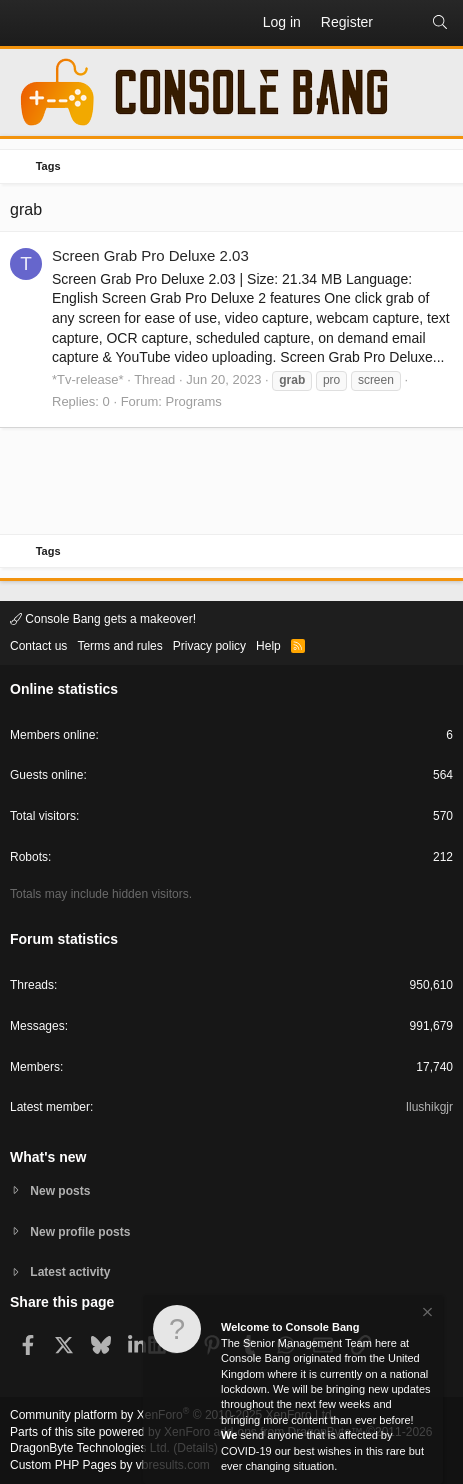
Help (268, 646)
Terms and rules (119, 646)
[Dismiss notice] (426, 1314)
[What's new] (402, 23)
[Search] (440, 23)
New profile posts (80, 1232)
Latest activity (70, 1272)
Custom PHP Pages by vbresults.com (110, 1465)
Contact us (38, 646)
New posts (60, 1191)
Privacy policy (209, 646)
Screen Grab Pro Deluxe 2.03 (150, 255)
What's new (48, 1157)
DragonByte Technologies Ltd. (90, 1448)
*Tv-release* (88, 379)
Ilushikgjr (429, 1107)
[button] (26, 23)
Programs (193, 401)
